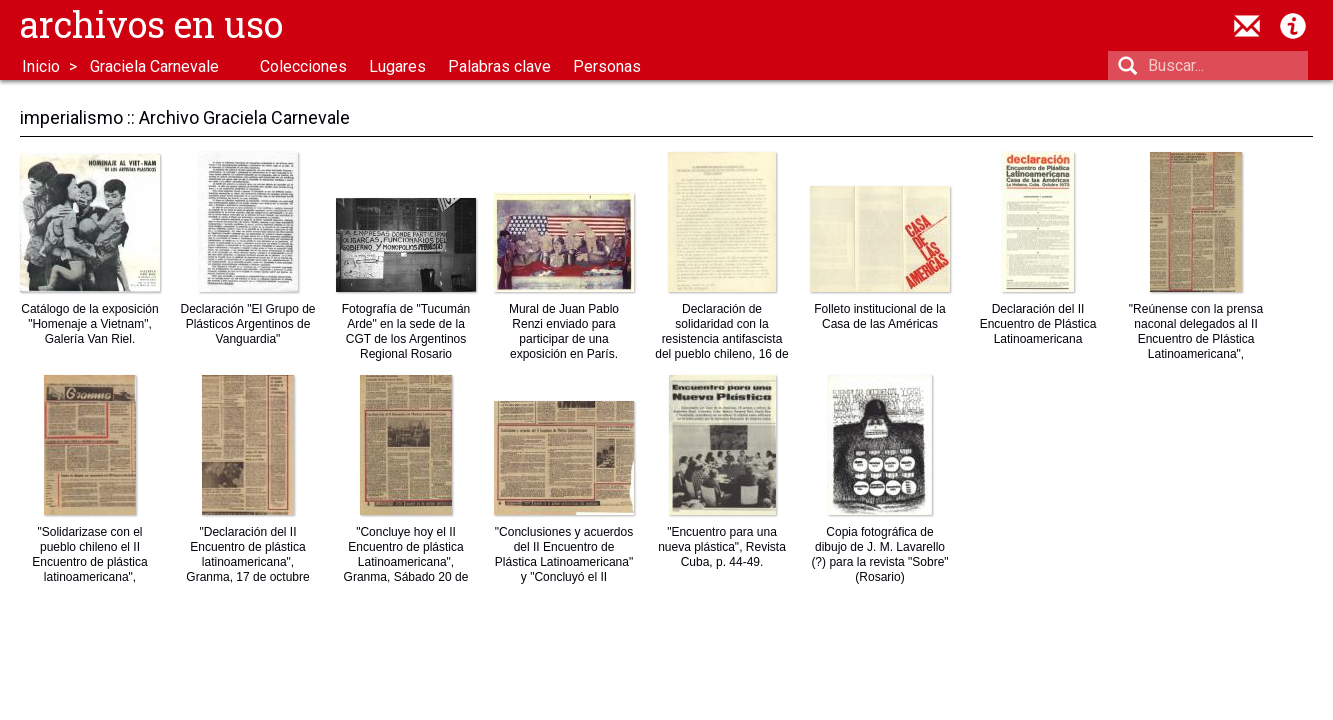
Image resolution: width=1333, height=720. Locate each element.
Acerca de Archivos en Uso (1293, 26)
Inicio (41, 66)
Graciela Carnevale (154, 66)
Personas (607, 66)
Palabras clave (499, 66)
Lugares (397, 66)
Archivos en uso (151, 24)
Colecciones (303, 66)
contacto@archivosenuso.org (1247, 26)
